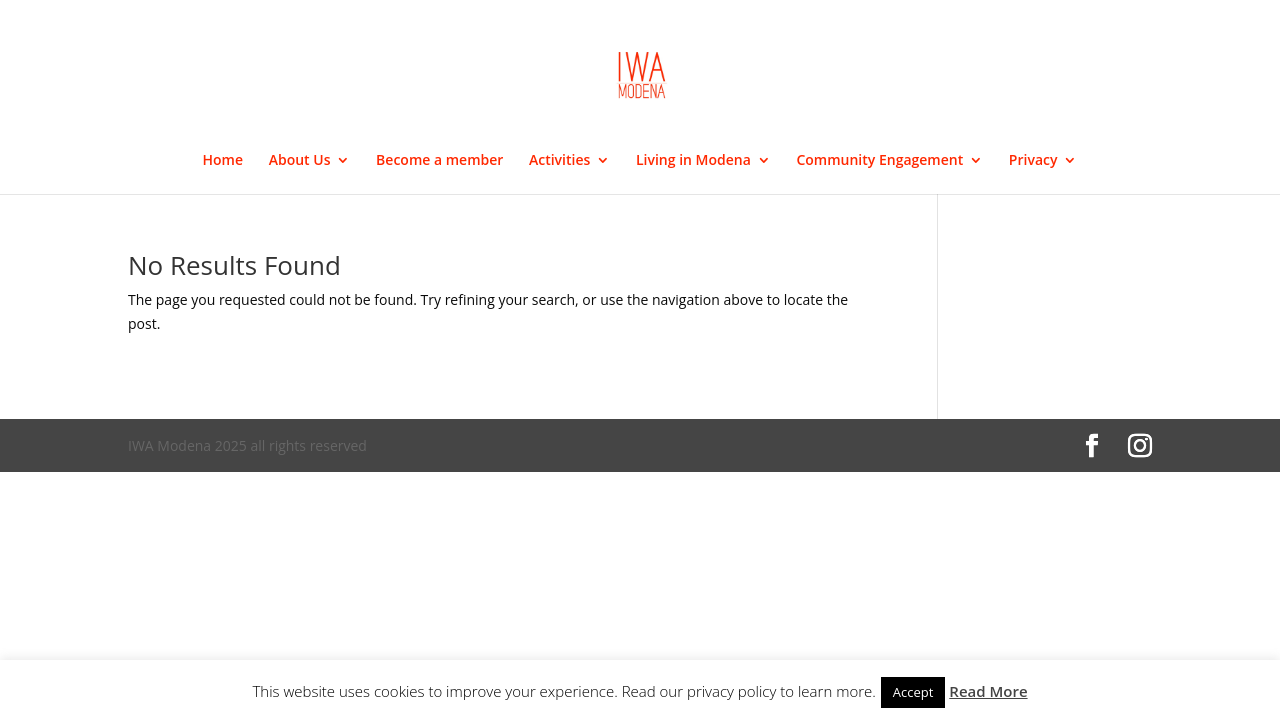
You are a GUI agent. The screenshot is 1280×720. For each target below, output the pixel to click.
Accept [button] (913, 692)
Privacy (1033, 161)
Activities (559, 161)
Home (223, 161)
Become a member (439, 161)
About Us (300, 161)
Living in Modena (693, 161)
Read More (988, 691)
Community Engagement (879, 161)
